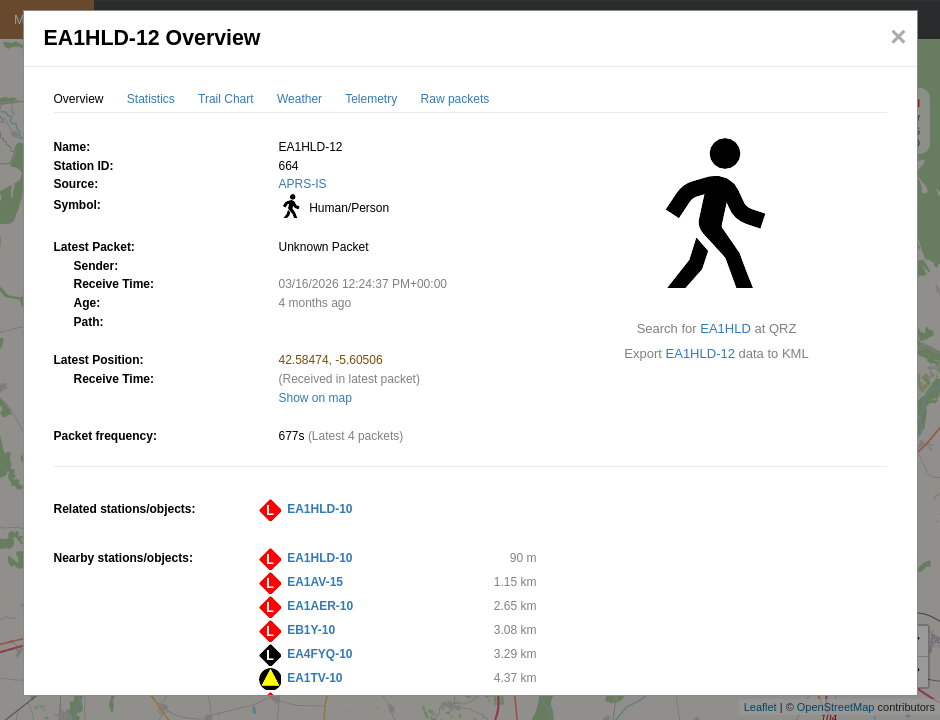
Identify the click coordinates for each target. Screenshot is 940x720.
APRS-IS (303, 184)
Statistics (151, 99)
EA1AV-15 (315, 582)
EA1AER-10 (320, 606)
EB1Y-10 (311, 630)
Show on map (315, 398)
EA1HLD (725, 328)
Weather (299, 99)
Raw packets (455, 99)
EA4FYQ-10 (319, 654)
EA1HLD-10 (319, 509)
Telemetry (371, 99)
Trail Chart (226, 99)
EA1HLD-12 (700, 353)
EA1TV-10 (314, 678)
